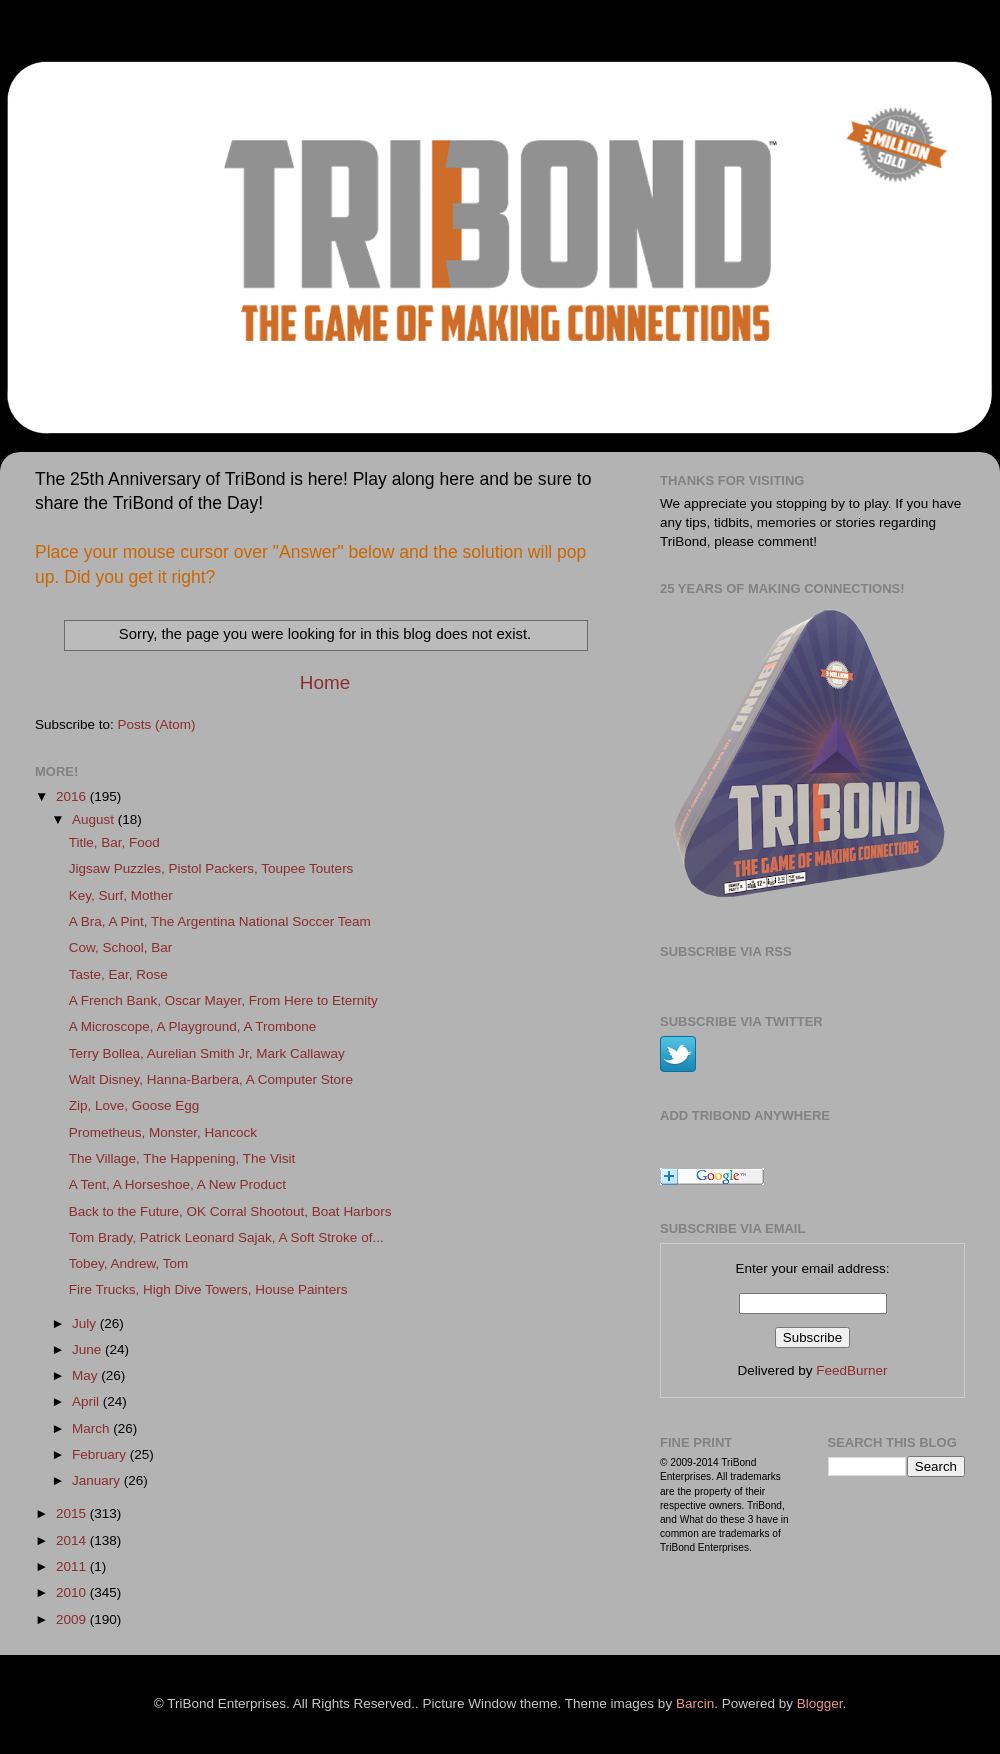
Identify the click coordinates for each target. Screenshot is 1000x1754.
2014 (73, 1540)
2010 (73, 1592)
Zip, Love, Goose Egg (134, 1105)
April (87, 1401)
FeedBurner (851, 1370)
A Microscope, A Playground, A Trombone (193, 1026)
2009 (73, 1619)
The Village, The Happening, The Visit (182, 1158)
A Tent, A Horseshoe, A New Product (177, 1184)
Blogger (820, 1703)
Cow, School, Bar (121, 947)
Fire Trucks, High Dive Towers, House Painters (208, 1289)
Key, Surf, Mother (121, 895)
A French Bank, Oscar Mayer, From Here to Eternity (223, 1000)
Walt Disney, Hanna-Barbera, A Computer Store (211, 1079)
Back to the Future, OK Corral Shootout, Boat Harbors (230, 1211)
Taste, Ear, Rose (118, 974)
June (88, 1349)
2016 (73, 796)
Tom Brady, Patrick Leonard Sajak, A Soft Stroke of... (226, 1237)
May (86, 1375)
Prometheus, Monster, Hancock (163, 1132)
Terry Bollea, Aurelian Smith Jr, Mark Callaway (207, 1053)
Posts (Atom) (157, 724)
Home (325, 682)
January (98, 1480)
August (95, 819)
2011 (73, 1566)
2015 (73, 1513)
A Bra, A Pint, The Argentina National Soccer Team (220, 921)
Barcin (695, 1703)
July (86, 1323)
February (101, 1454)
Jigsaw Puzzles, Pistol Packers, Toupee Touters (211, 868)
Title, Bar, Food (114, 842)
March (92, 1428)
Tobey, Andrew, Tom (129, 1263)
